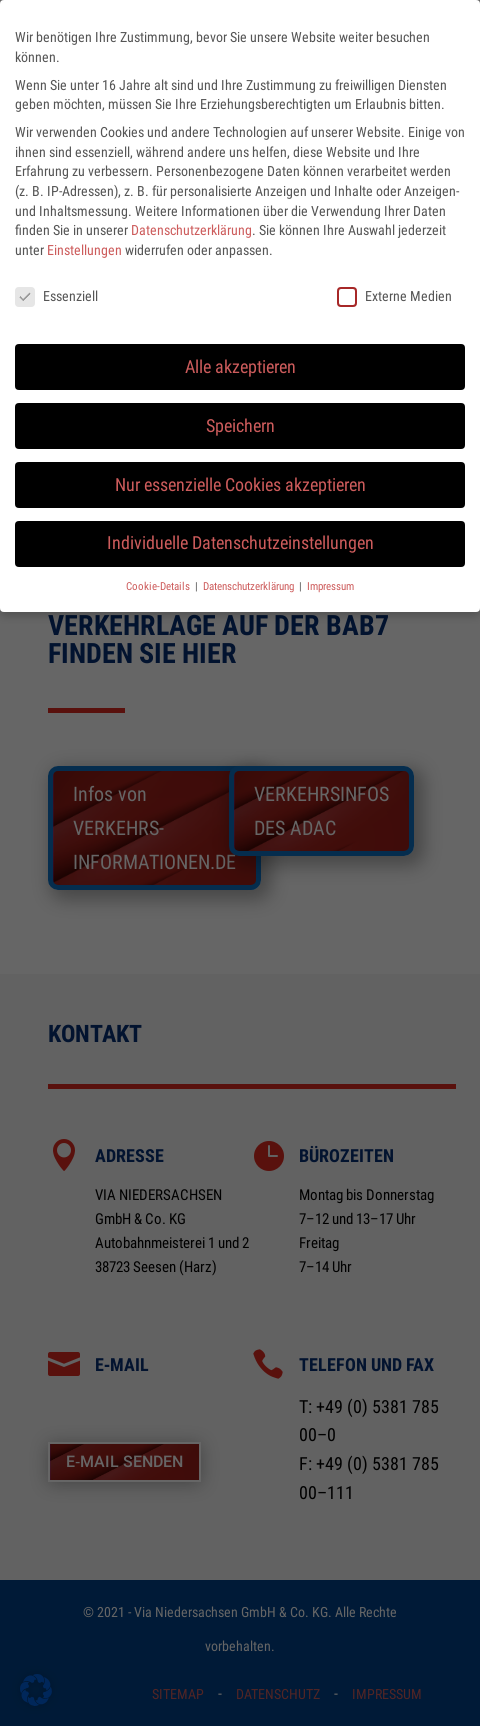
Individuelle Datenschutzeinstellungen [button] (240, 529)
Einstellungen (84, 235)
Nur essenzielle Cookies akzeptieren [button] (240, 470)
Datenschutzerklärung (191, 215)
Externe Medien (394, 281)
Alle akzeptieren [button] (240, 352)
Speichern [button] (240, 411)
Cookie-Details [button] (159, 571)
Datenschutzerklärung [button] (250, 571)
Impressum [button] (330, 571)
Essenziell (56, 281)
